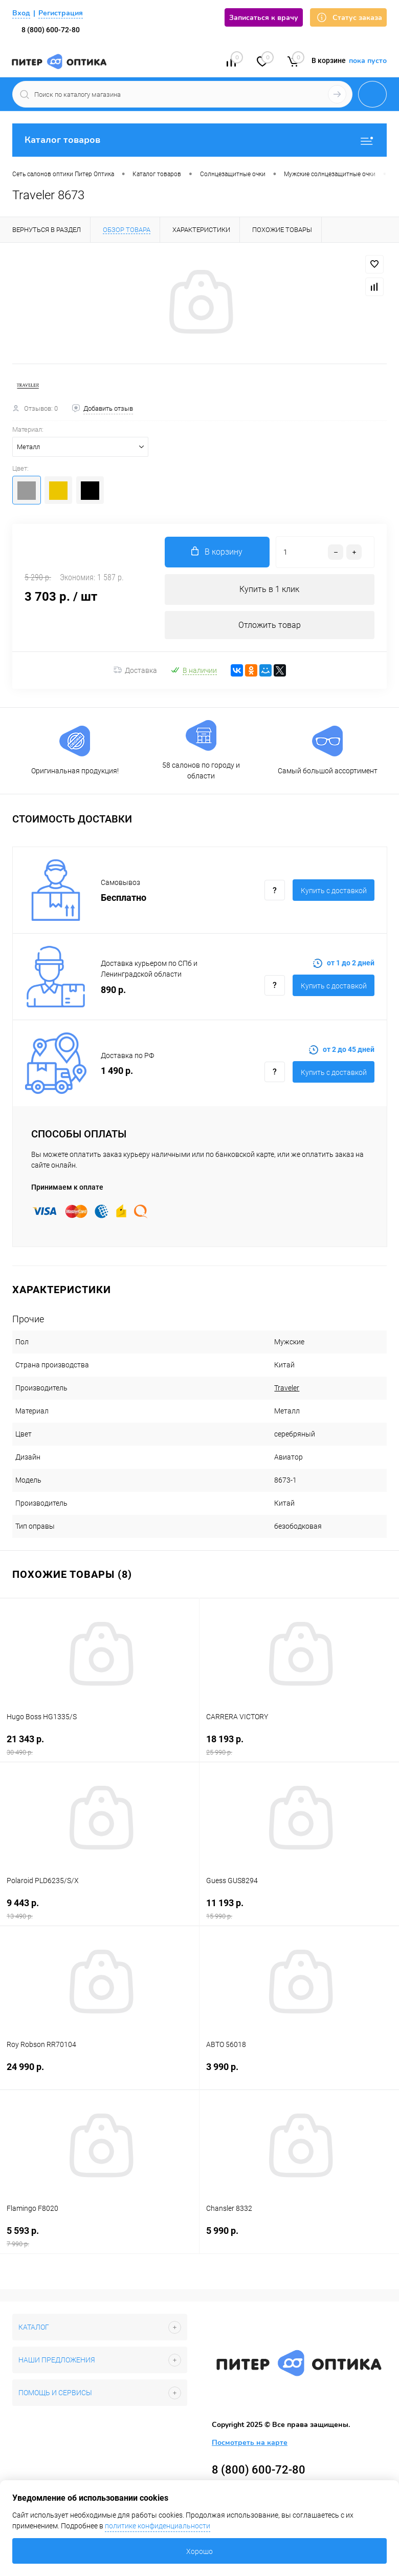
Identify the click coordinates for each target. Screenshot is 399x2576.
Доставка (135, 670)
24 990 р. (99, 2072)
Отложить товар (269, 625)
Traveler (286, 1388)
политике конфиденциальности (157, 2526)
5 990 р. (299, 2236)
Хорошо (199, 2551)
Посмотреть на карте (249, 2442)
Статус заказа (348, 18)
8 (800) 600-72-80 (50, 30)
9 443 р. (99, 1908)
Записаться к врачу (263, 18)
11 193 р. (299, 1908)
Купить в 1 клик (269, 589)
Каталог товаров (199, 140)
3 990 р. (299, 2072)
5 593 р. (99, 2236)
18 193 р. (299, 1745)
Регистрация (60, 13)
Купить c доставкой (334, 890)
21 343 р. (99, 1745)
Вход (21, 13)
